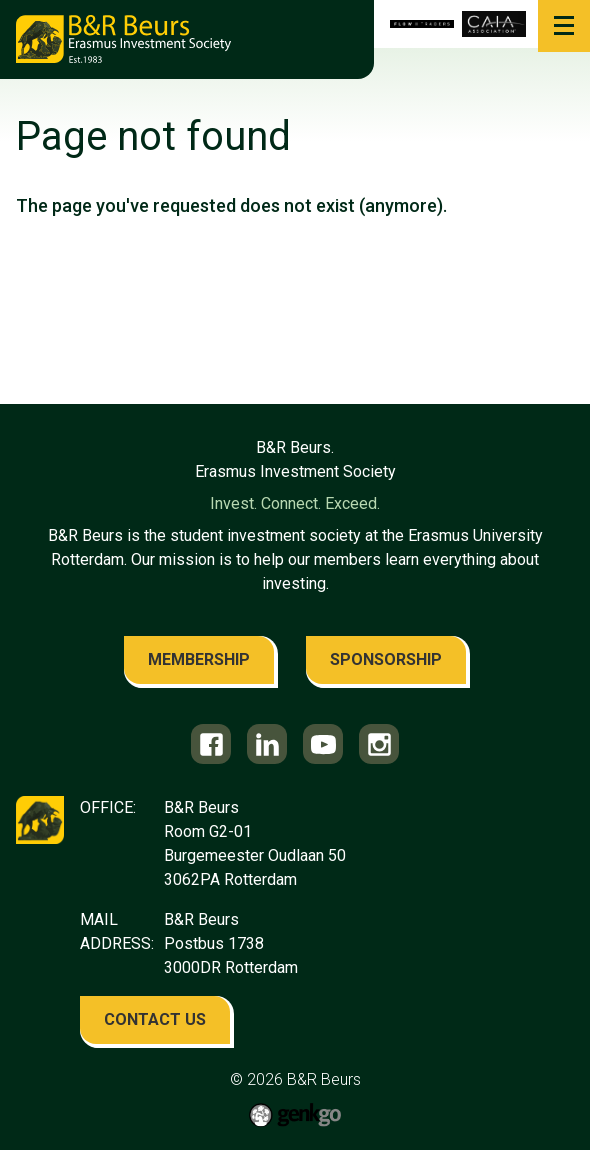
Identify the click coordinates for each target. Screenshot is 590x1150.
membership (199, 659)
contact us (155, 1019)
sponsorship (386, 659)
